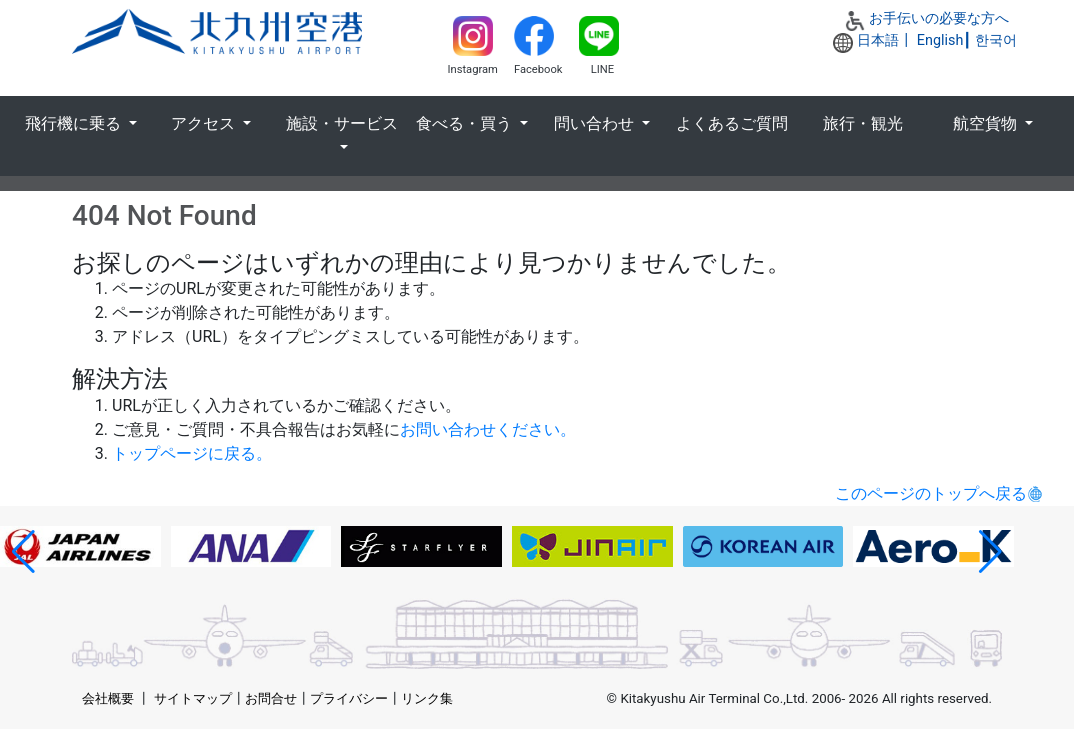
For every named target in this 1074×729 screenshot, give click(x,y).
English (940, 40)
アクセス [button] (205, 123)
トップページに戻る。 (192, 453)
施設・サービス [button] (342, 123)
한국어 (996, 40)
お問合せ (271, 698)
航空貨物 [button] (987, 123)
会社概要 (108, 698)
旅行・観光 (863, 123)
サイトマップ (193, 698)
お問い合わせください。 (488, 429)
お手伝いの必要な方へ (939, 18)
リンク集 (427, 698)
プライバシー (349, 698)
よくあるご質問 (732, 123)
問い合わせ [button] (596, 123)
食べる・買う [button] (466, 123)
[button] (23, 552)
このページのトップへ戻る (931, 493)
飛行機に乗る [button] (75, 123)
